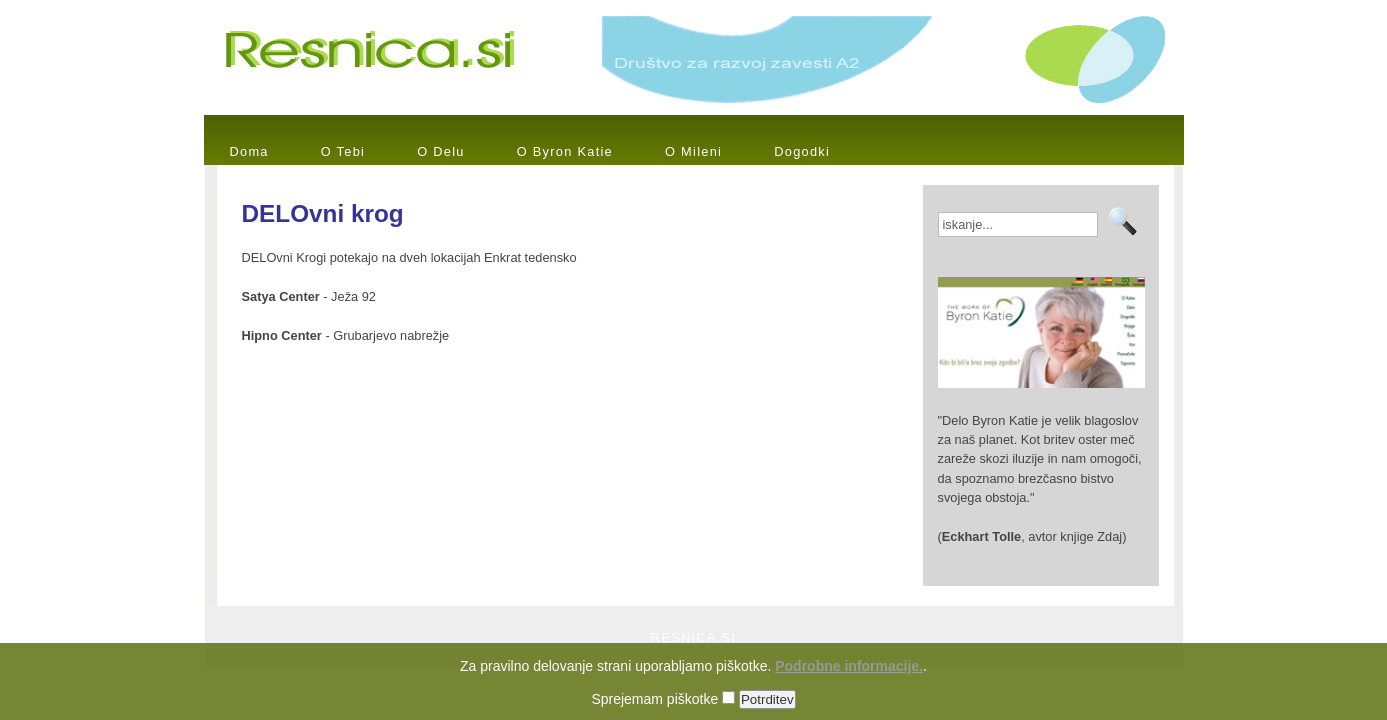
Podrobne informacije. (849, 677)
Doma (249, 151)
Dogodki (802, 151)
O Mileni (693, 151)
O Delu (441, 151)
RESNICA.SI (693, 637)
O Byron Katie (565, 151)
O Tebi (343, 151)
